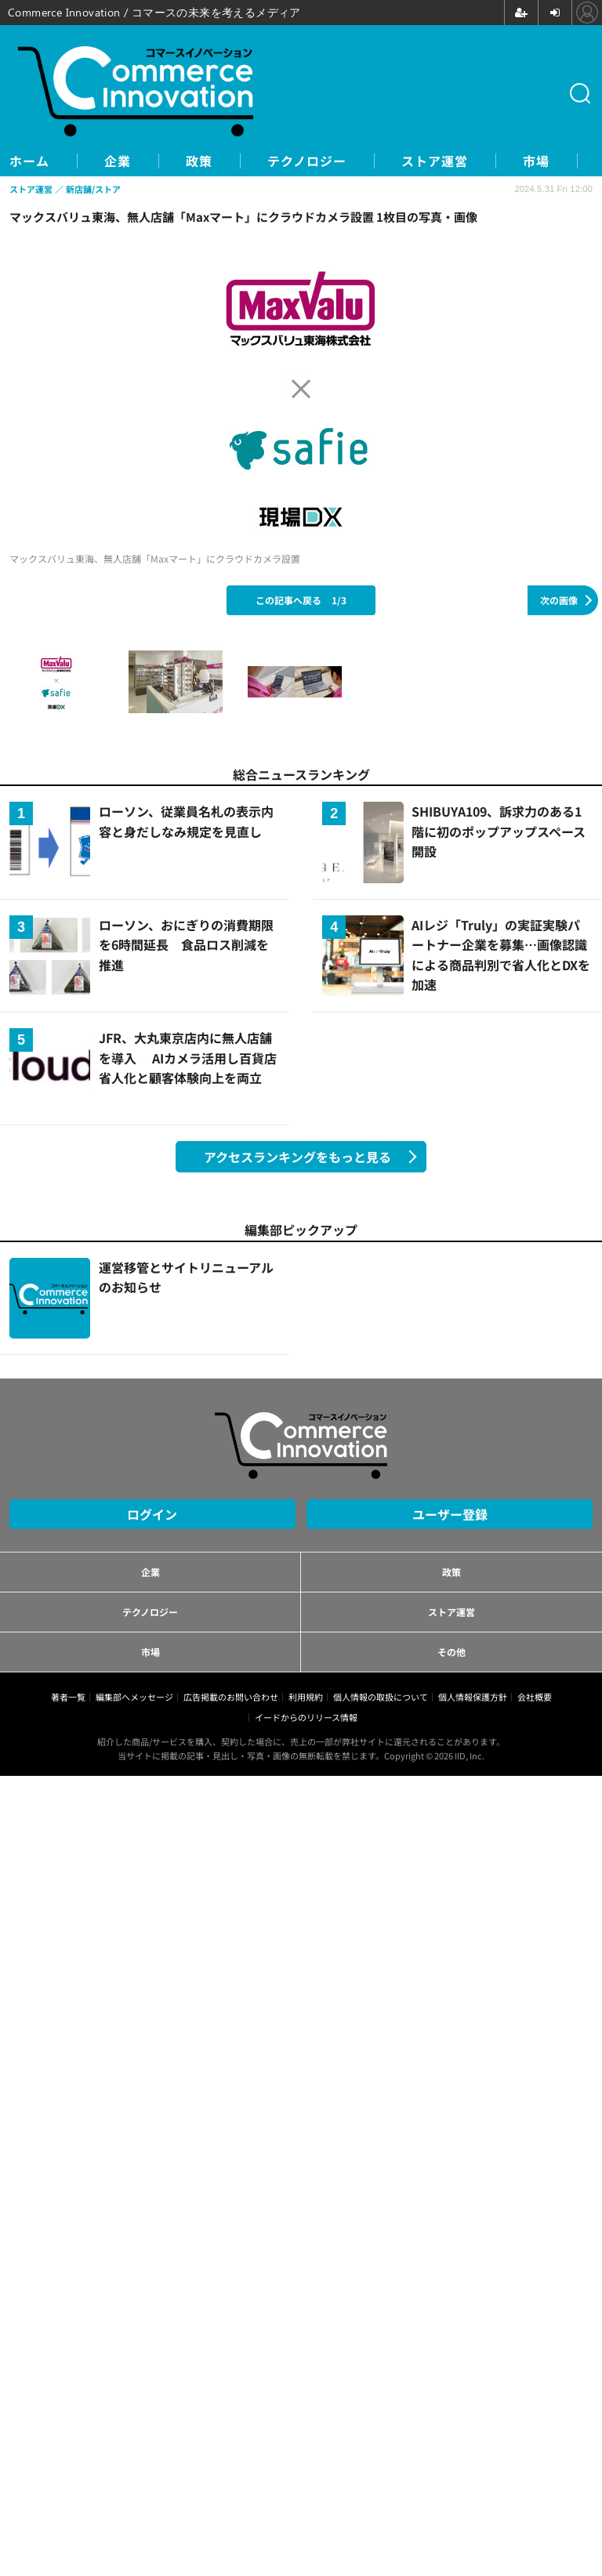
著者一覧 (68, 1696)
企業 (117, 161)
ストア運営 (434, 161)
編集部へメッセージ (134, 1696)
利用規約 (305, 1696)
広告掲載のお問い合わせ (230, 1696)
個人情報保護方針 (472, 1696)
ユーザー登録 (450, 1514)
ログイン (152, 1514)
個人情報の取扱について (380, 1696)
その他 (451, 1651)
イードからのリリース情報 (306, 1717)
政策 (199, 161)
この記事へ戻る (301, 600)
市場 (536, 161)
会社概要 (534, 1696)
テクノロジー (306, 161)
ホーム (29, 161)
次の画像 (559, 600)
